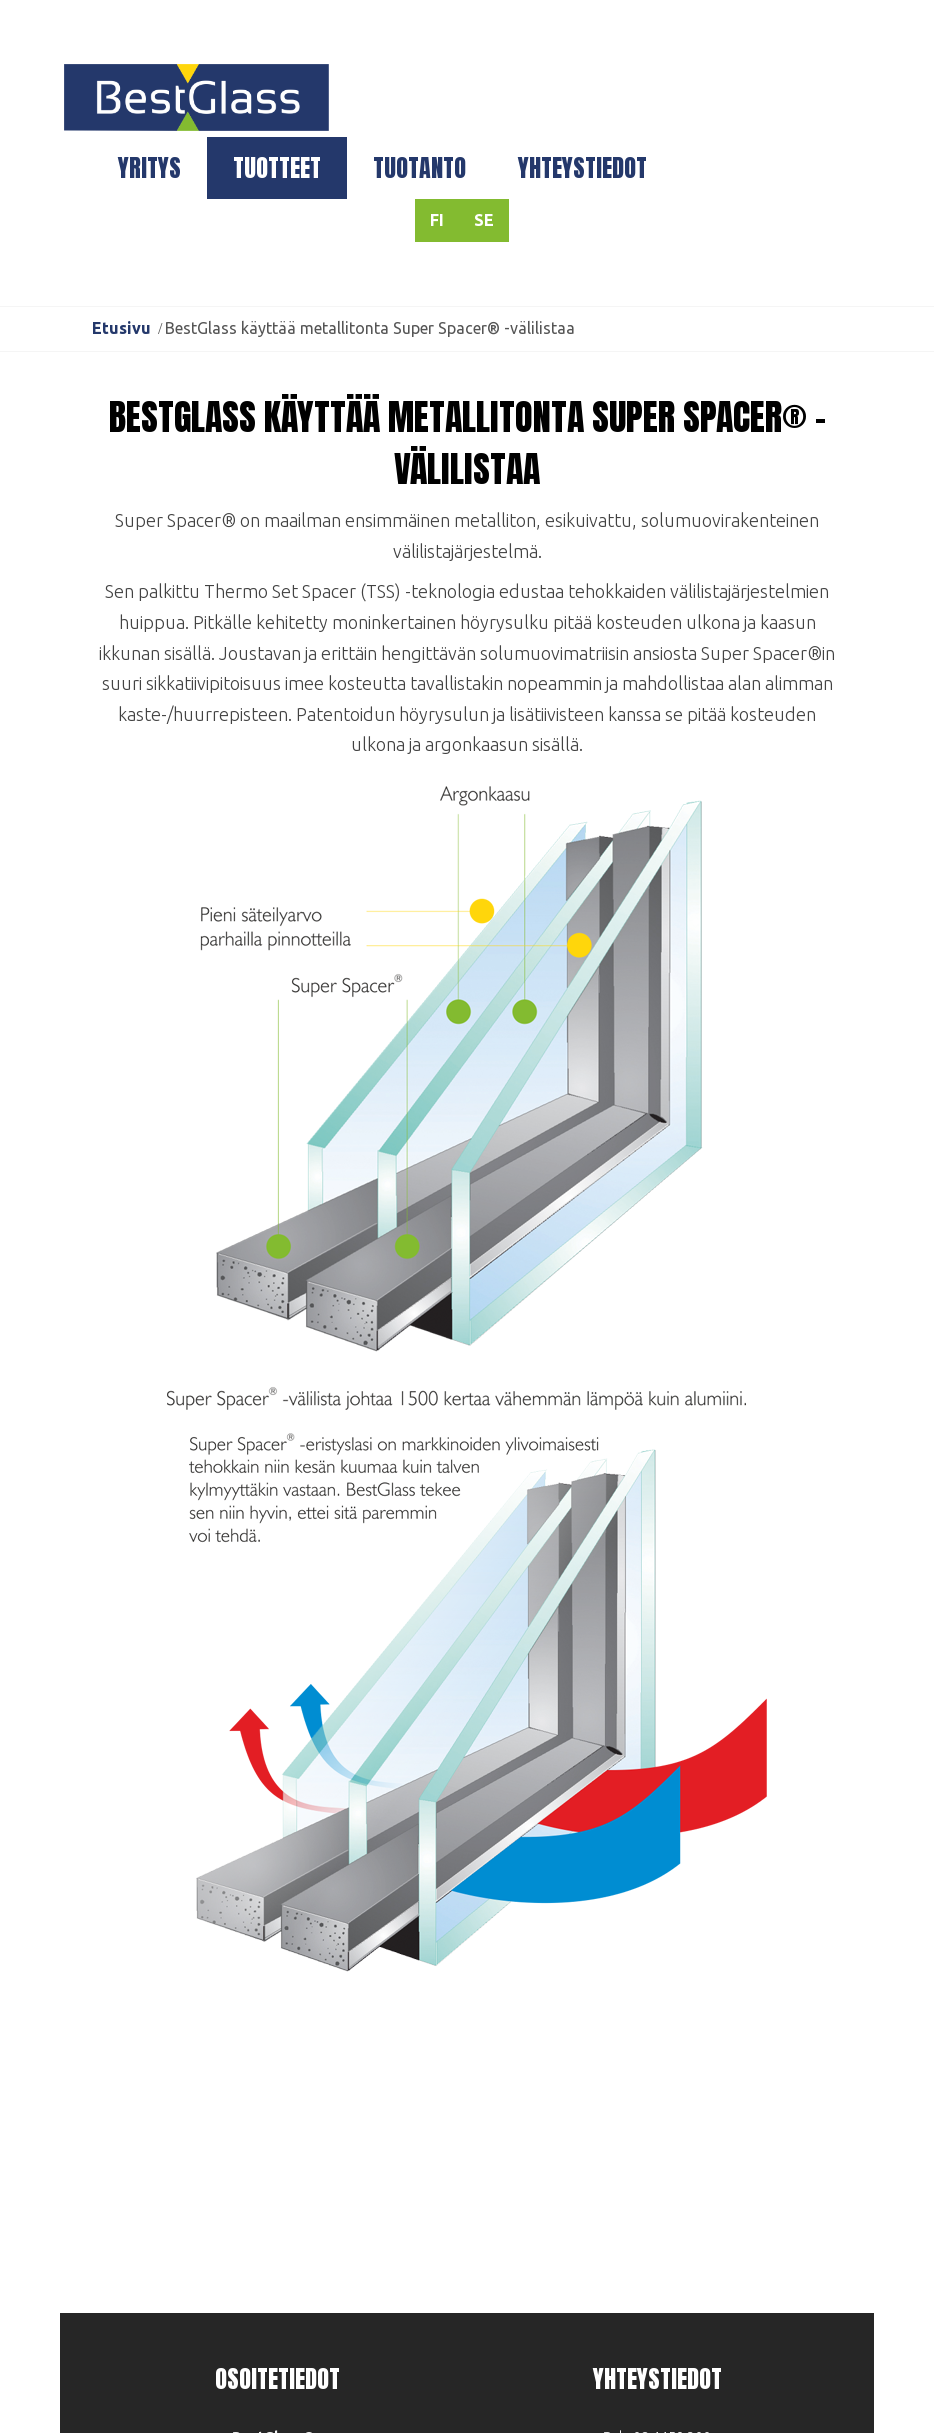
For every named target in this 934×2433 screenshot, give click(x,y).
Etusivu (121, 328)
